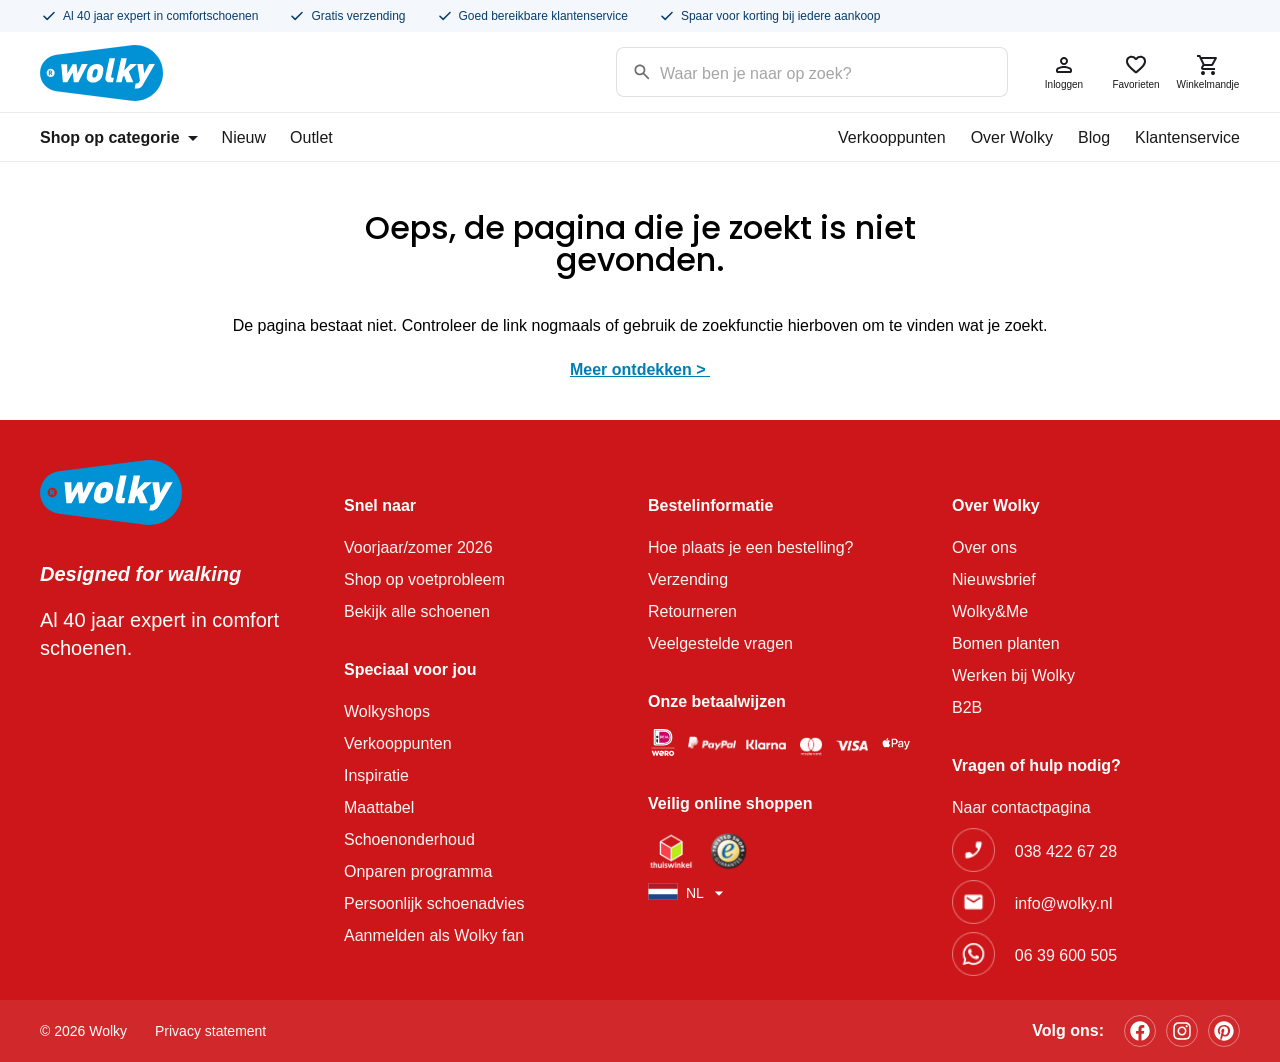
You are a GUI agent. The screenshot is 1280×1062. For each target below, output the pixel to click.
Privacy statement (210, 1031)
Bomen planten (1006, 643)
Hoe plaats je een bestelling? (750, 547)
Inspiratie (376, 775)
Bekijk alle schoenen (417, 611)
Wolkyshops (387, 711)
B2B (967, 707)
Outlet (311, 137)
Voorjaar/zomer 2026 (418, 547)
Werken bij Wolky (1013, 675)
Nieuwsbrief (994, 579)
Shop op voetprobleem (424, 579)
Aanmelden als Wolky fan (434, 935)
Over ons (984, 547)
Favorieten (1136, 71)
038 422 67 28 (1066, 851)
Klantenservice (1187, 137)
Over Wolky (1012, 137)
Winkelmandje (1208, 71)
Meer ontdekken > (640, 369)
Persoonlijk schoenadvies (434, 903)
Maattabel (379, 807)
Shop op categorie (119, 137)
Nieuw (244, 137)
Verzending (688, 579)
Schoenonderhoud (409, 839)
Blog (1094, 137)
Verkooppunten (892, 137)
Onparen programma (418, 871)
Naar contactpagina (1021, 807)
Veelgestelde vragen (720, 643)
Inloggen (1064, 71)
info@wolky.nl (1064, 903)
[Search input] (786, 70)
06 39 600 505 (1066, 955)
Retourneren (692, 611)
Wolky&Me (990, 611)
